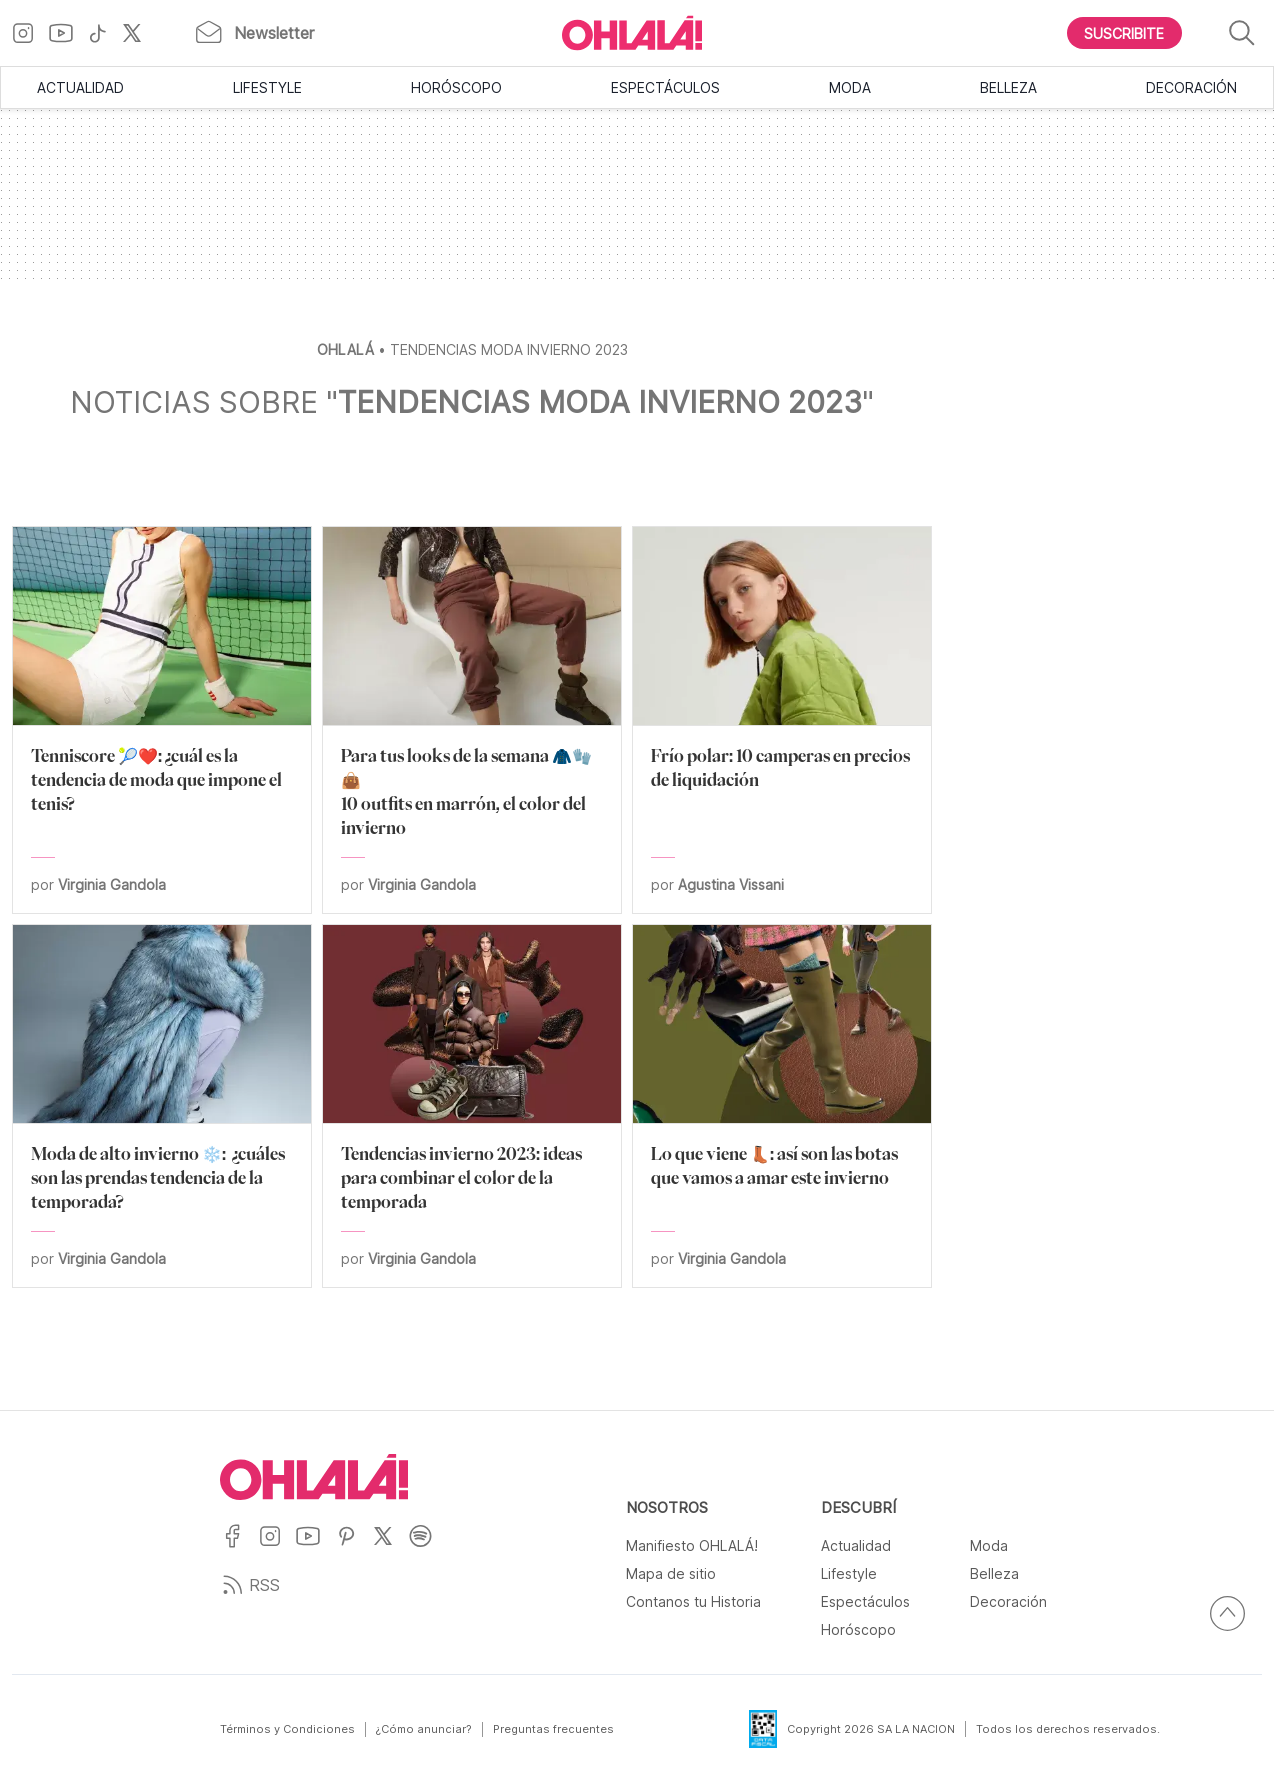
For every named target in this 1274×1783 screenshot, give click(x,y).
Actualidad (80, 87)
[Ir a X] (139, 33)
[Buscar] (1242, 33)
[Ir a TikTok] (105, 33)
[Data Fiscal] (751, 1729)
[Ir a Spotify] (427, 1548)
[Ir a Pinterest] (354, 1548)
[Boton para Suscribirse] (1125, 33)
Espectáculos (665, 87)
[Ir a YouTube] (68, 33)
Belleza (1008, 87)
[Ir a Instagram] (30, 33)
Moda (850, 87)
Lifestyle (267, 87)
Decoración (1191, 87)
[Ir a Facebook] (239, 1548)
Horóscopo (456, 87)
